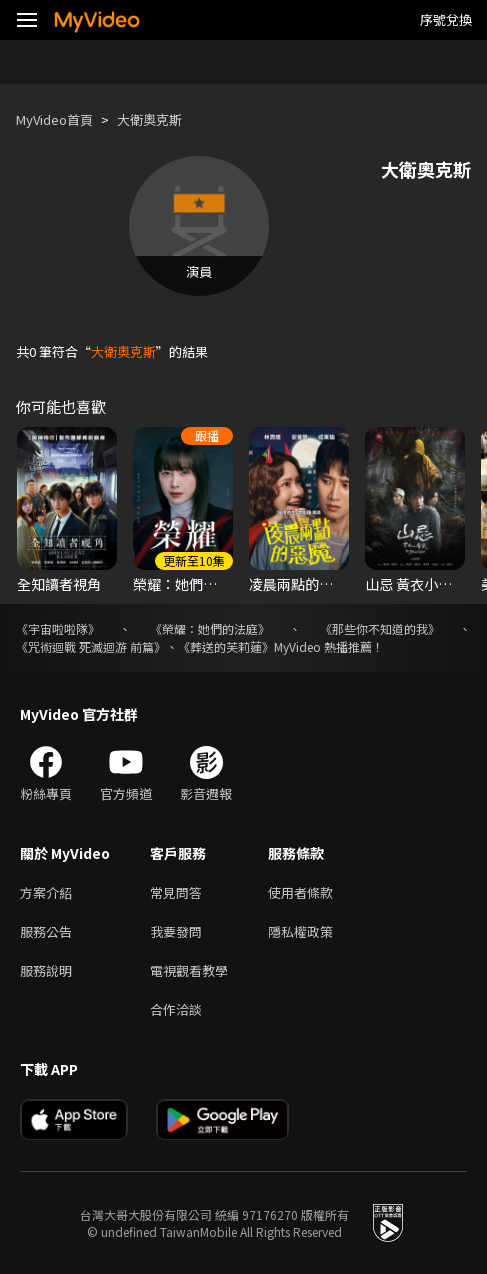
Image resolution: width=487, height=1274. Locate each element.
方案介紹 (46, 892)
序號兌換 (446, 19)
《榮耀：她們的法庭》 (210, 628)
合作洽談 (176, 1009)
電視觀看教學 (189, 970)
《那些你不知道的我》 (380, 628)
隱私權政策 (300, 931)
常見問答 (176, 892)
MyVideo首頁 (54, 119)
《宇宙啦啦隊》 (58, 628)
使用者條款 (300, 892)
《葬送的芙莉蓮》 (226, 646)
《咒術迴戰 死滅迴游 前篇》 (91, 646)
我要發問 (176, 931)
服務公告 (46, 931)
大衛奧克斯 (149, 119)
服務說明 (46, 970)
